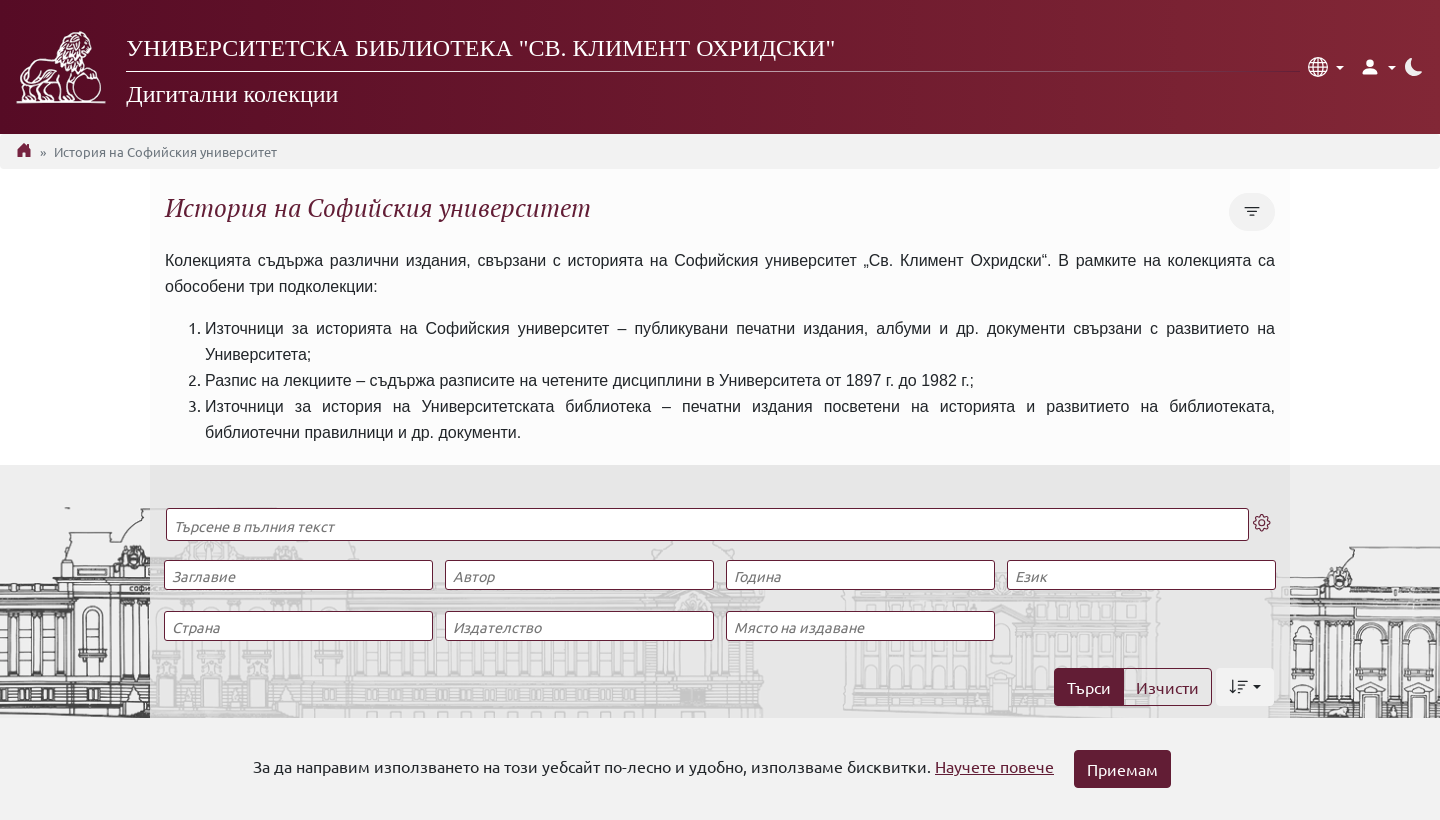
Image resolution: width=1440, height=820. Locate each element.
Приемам (1122, 769)
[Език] (1141, 575)
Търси (1089, 687)
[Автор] (579, 575)
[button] (1326, 67)
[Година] (860, 575)
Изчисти (1167, 687)
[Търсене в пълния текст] (707, 524)
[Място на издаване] (860, 626)
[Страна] (298, 626)
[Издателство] (579, 626)
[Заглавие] (298, 575)
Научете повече (994, 766)
